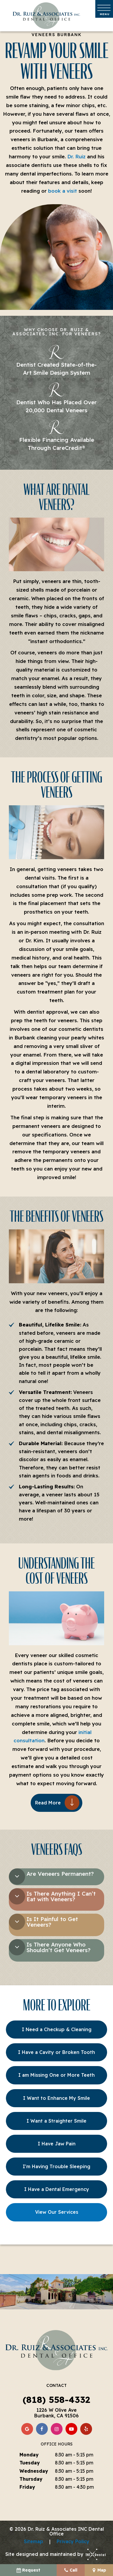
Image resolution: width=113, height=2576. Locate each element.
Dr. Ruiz (76, 156)
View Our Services (56, 2212)
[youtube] (71, 2429)
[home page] (46, 15)
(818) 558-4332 (56, 2399)
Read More (48, 1803)
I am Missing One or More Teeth (56, 2075)
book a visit (62, 191)
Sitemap (33, 2541)
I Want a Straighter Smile (56, 2121)
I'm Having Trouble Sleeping (56, 2166)
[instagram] (57, 2429)
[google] (27, 2429)
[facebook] (42, 2429)
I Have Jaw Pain (57, 2144)
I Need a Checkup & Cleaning (56, 2029)
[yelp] (86, 2429)
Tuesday (29, 2463)
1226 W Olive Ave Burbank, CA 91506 (56, 2413)
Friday (27, 2487)
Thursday (30, 2479)
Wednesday (33, 2471)
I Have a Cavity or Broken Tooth (56, 2052)
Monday (29, 2455)
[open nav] (104, 9)
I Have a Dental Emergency (56, 2189)
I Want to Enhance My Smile (56, 2098)
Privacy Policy (73, 2541)
